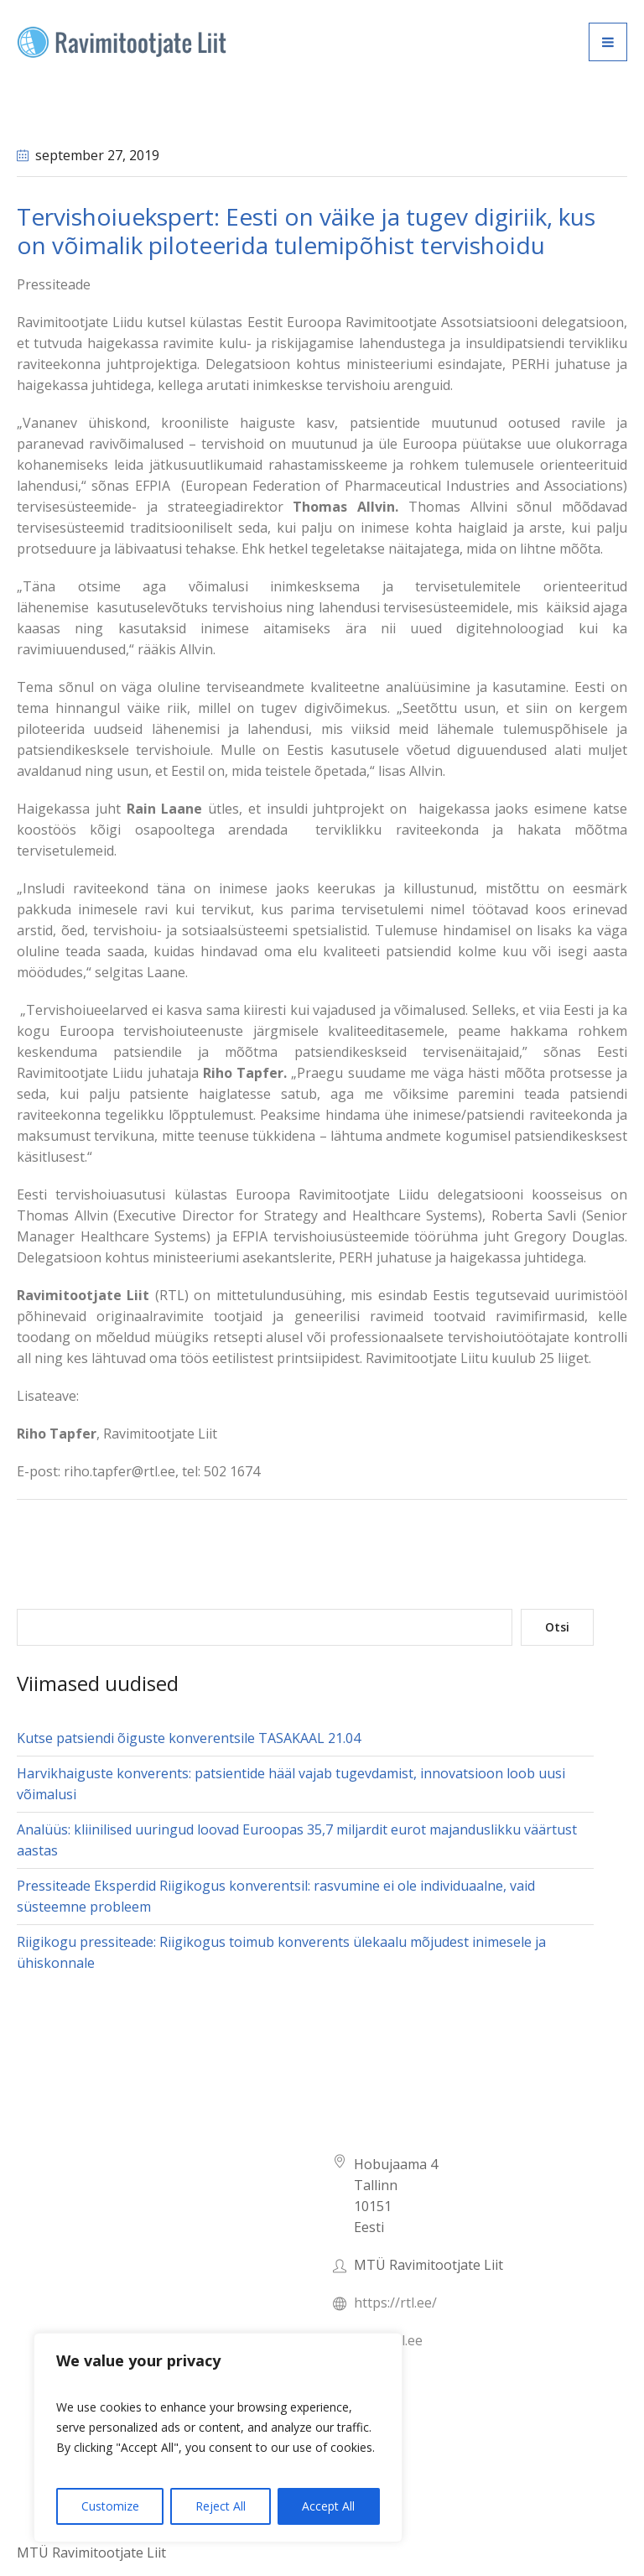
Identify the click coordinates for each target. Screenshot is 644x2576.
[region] (218, 2437)
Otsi (557, 1627)
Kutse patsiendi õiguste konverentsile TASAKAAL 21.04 (189, 1738)
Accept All (328, 2506)
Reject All (220, 2506)
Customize (110, 2506)
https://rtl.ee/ (395, 2302)
